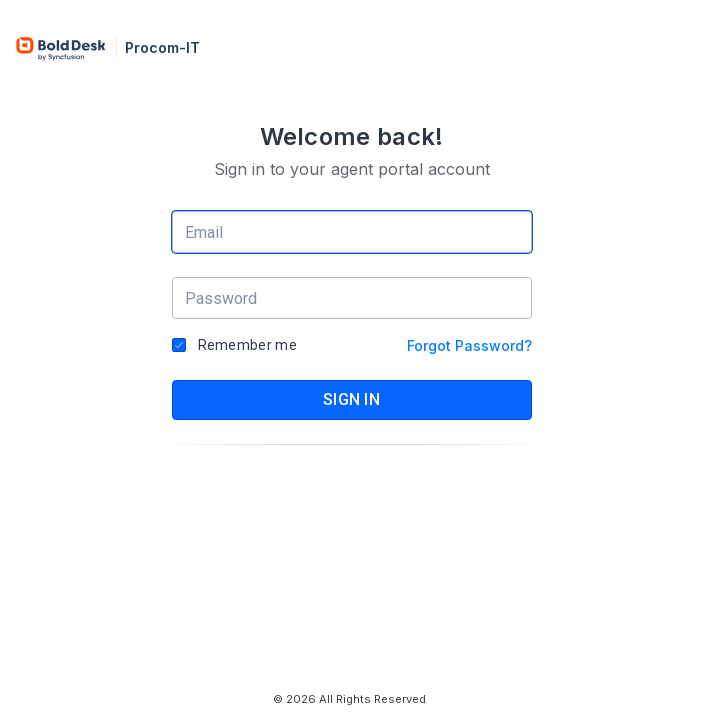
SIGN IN (351, 399)
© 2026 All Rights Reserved (349, 699)
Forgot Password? (469, 345)
